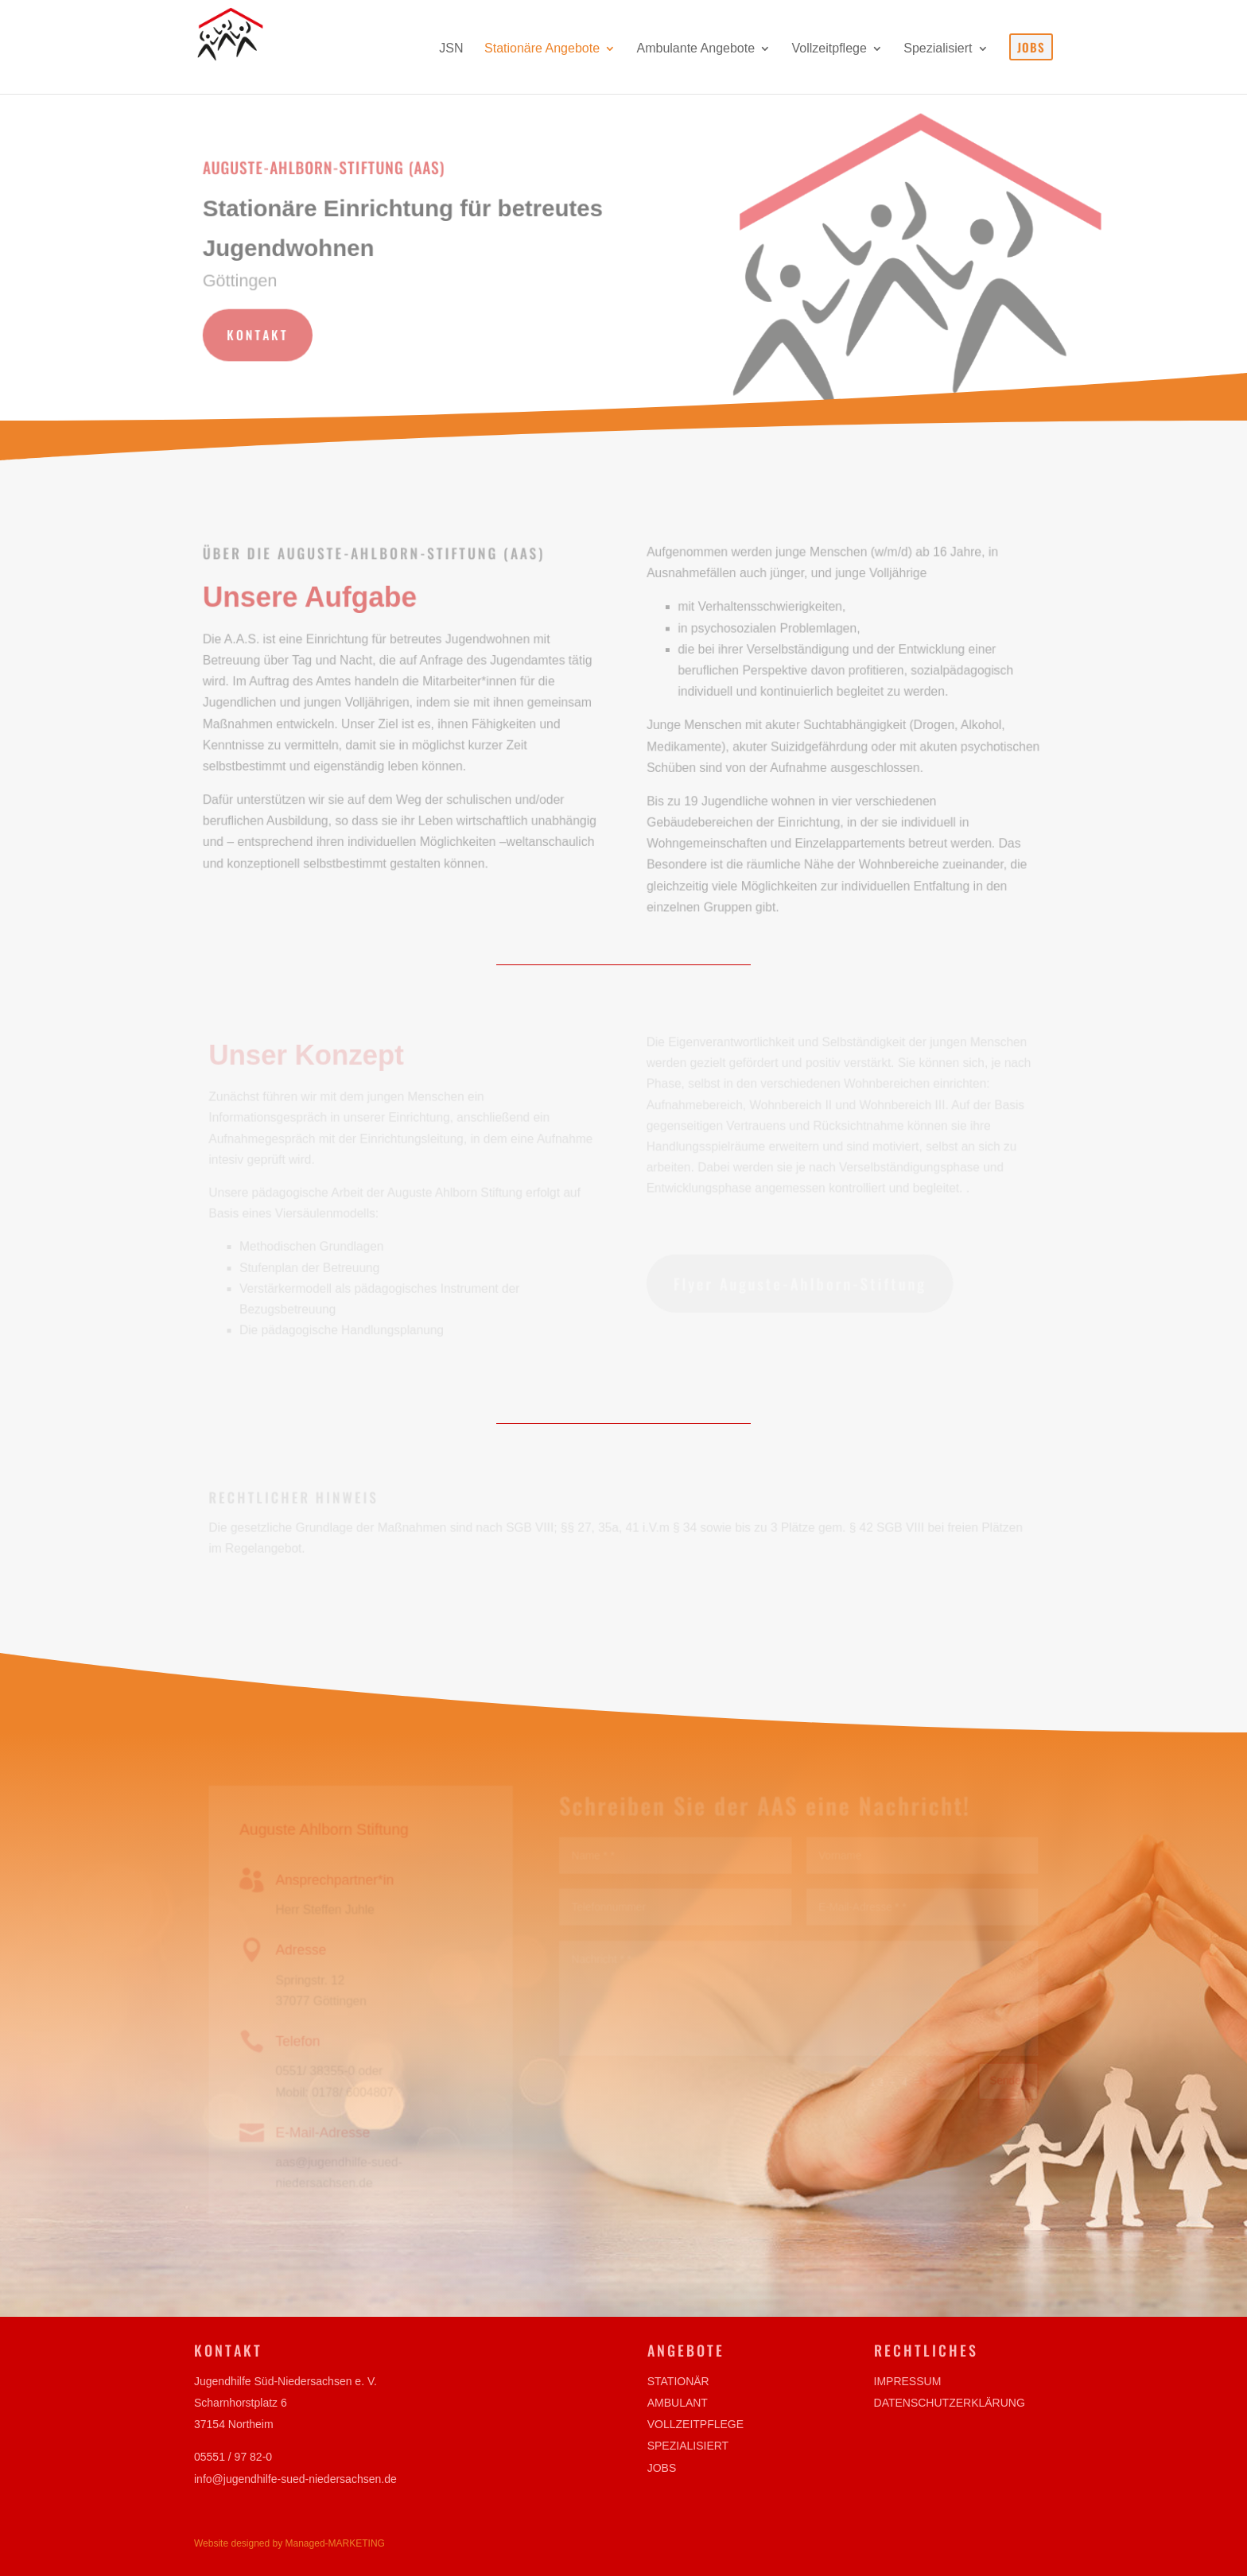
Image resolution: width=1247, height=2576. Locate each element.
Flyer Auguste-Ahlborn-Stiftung (798, 1283)
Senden (1006, 2079)
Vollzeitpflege (695, 2424)
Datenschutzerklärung (949, 2402)
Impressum (908, 2381)
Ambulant (677, 2402)
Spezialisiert (687, 2445)
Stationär (678, 2381)
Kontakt (261, 333)
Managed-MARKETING (335, 2543)
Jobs (662, 2468)
